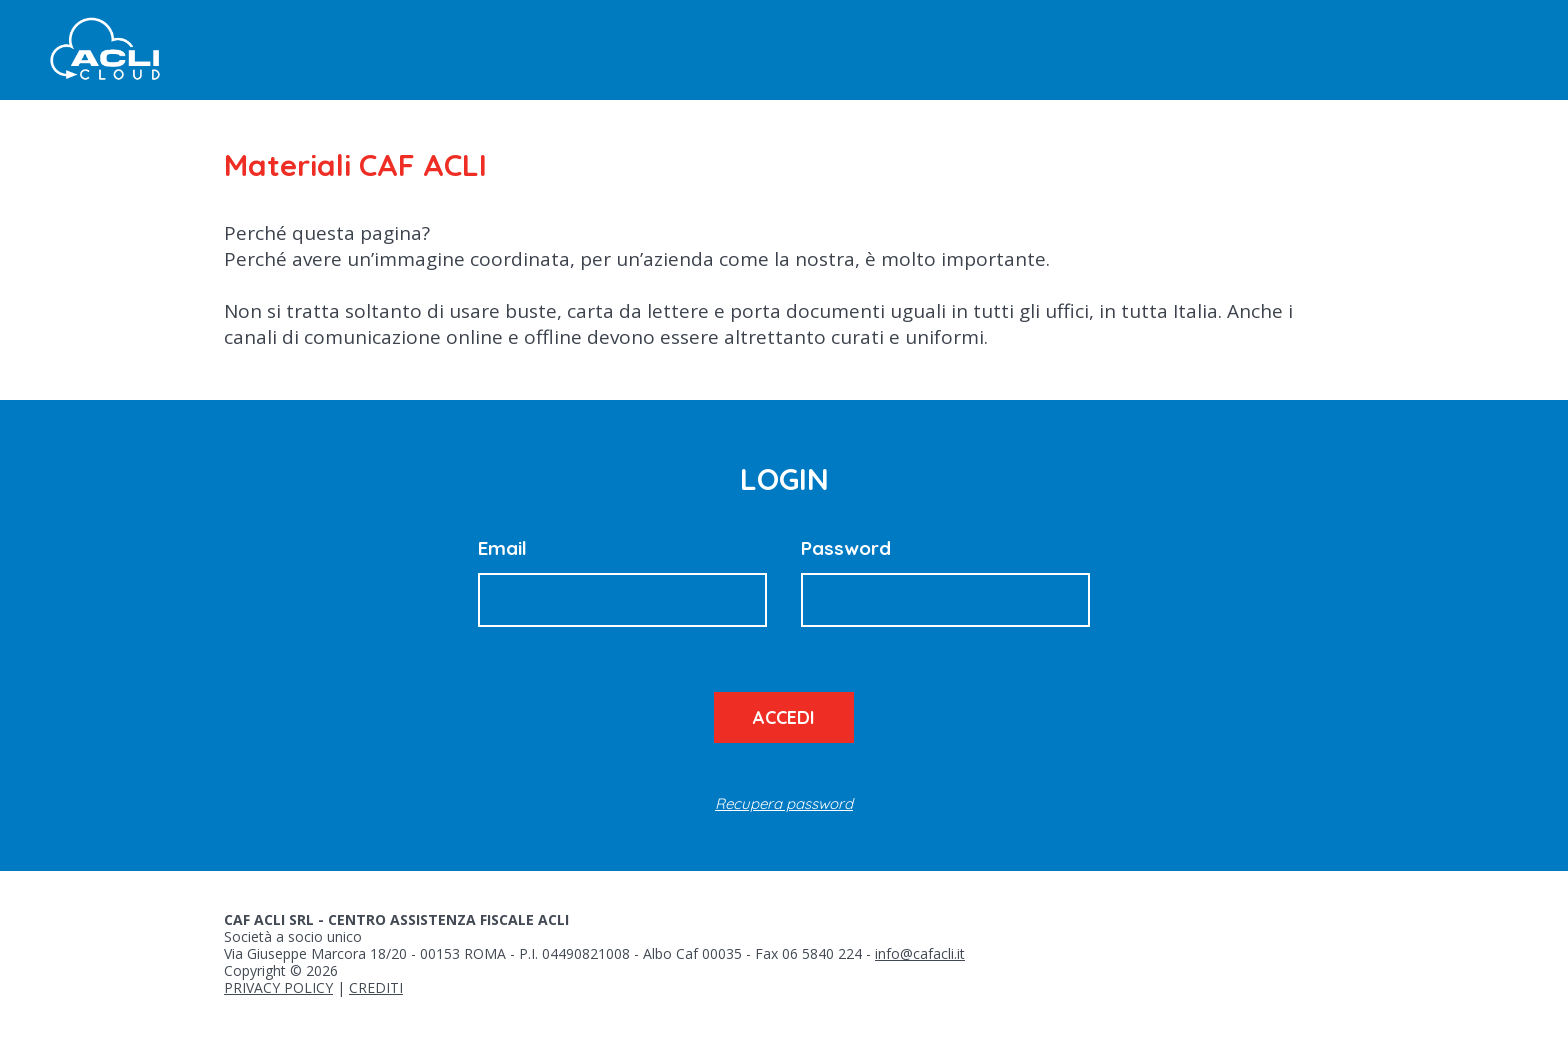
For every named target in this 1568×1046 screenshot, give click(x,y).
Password (846, 548)
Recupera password (784, 803)
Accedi (784, 717)
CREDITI (376, 987)
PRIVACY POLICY (278, 987)
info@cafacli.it (920, 953)
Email (502, 548)
